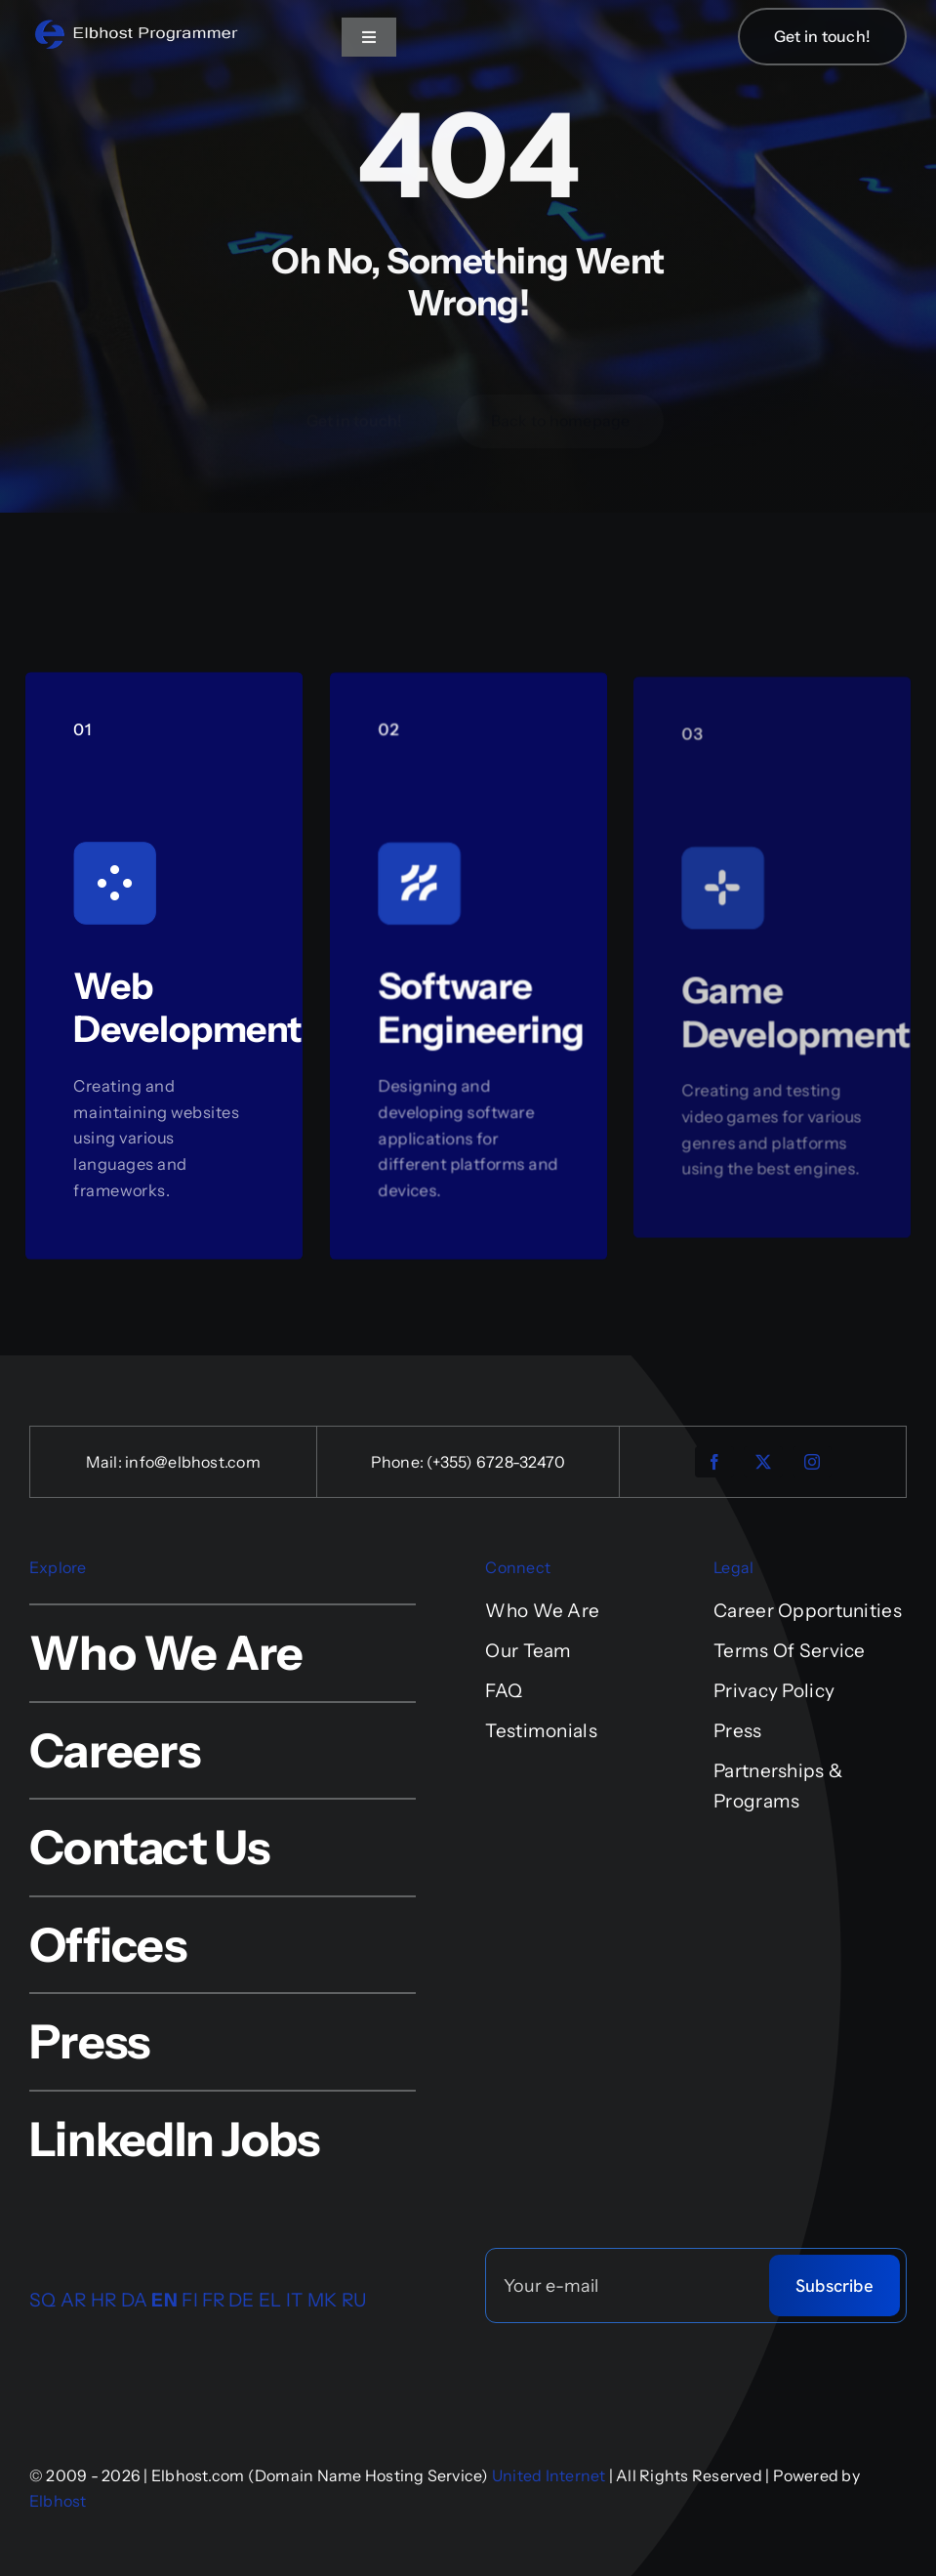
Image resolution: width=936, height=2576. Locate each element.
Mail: (105, 1462)
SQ (43, 2300)
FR (213, 2300)
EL (270, 2300)
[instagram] (812, 1461)
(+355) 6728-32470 (496, 1462)
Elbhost (58, 2501)
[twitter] (763, 1461)
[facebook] (714, 1461)
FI (190, 2300)
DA (134, 2300)
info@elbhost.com (193, 1462)
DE (241, 2300)
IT (295, 2300)
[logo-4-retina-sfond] (136, 26)
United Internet (549, 2475)
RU (355, 2300)
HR (104, 2300)
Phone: (399, 1462)
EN (164, 2300)
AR (74, 2300)
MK (322, 2300)
